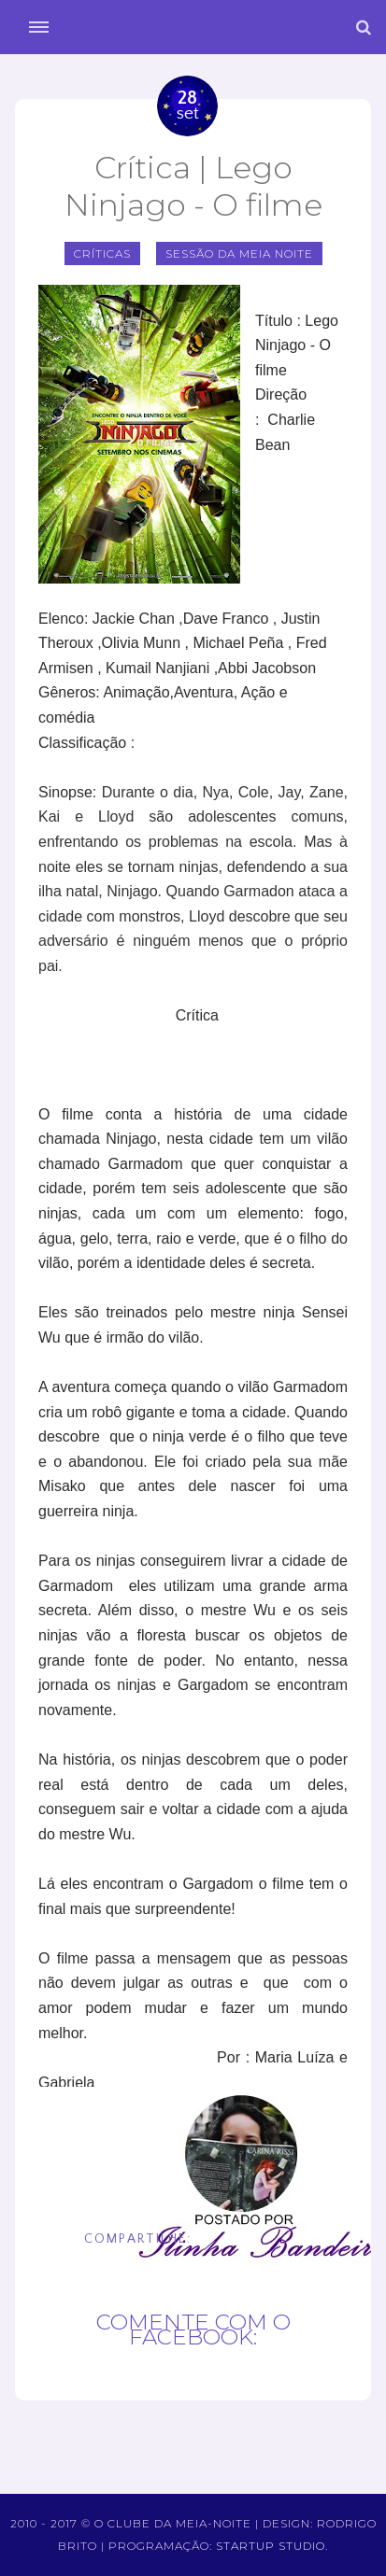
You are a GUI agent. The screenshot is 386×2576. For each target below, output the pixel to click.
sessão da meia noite (239, 253)
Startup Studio (270, 2546)
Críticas (102, 253)
